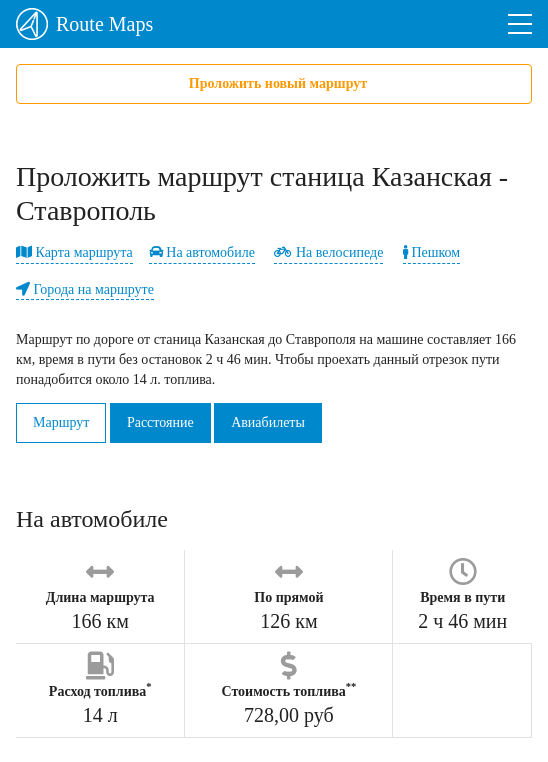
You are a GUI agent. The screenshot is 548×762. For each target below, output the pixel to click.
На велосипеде (328, 252)
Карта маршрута (74, 252)
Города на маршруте (85, 289)
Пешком (431, 252)
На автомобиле (202, 252)
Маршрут (61, 422)
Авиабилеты (268, 422)
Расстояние (160, 422)
